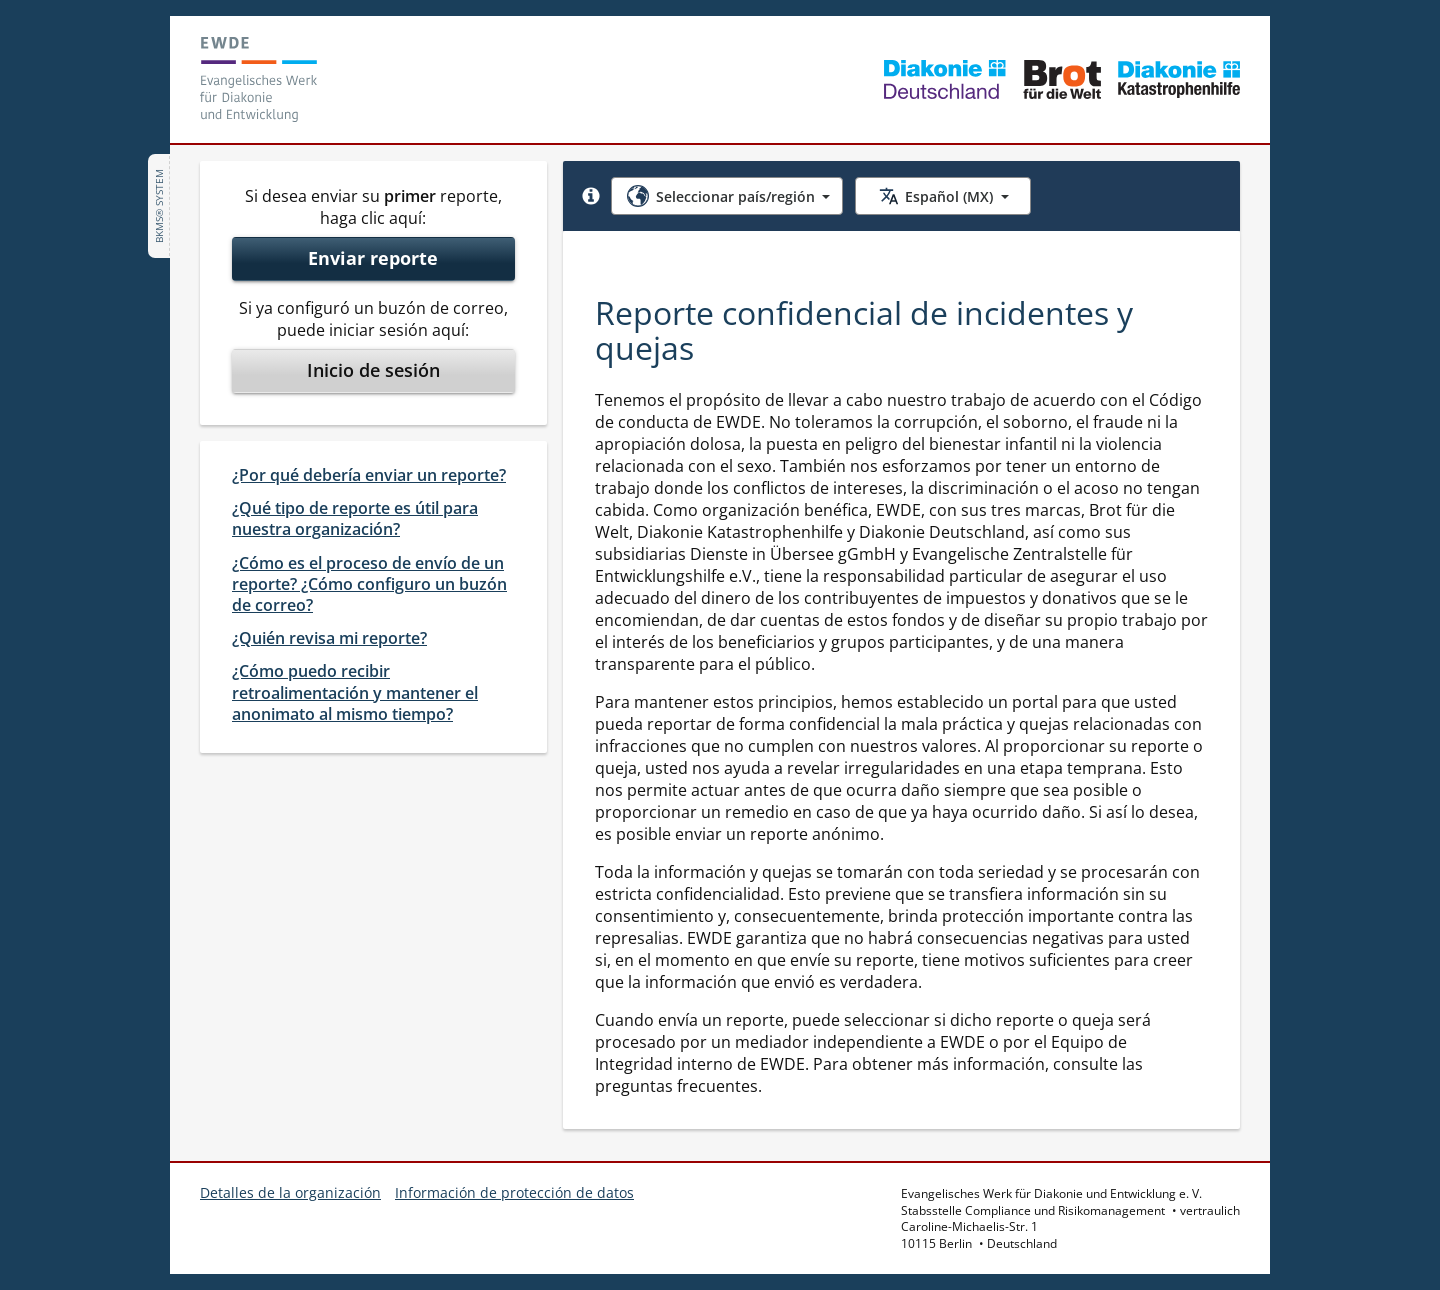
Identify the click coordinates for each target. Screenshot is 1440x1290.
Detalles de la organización (290, 1192)
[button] (591, 196)
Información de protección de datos (514, 1192)
